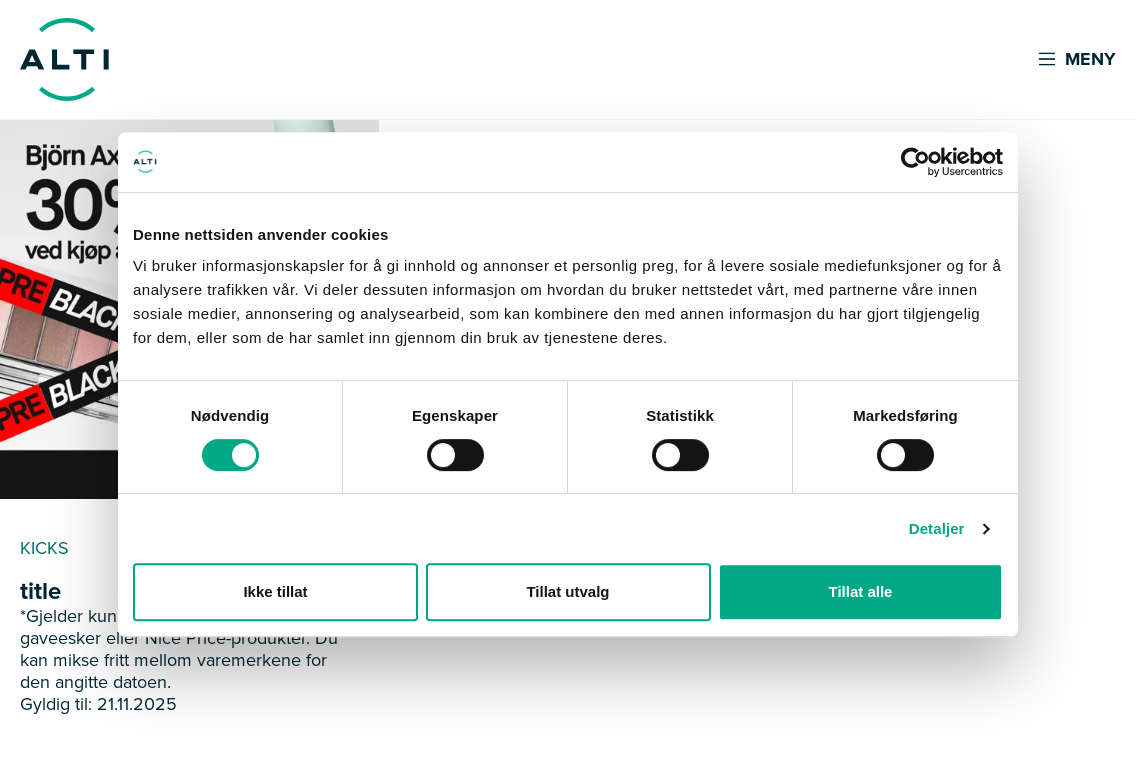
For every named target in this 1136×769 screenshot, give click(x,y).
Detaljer (937, 528)
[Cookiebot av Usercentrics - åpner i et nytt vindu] (915, 162)
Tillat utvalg (567, 591)
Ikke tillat (275, 591)
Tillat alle (861, 591)
